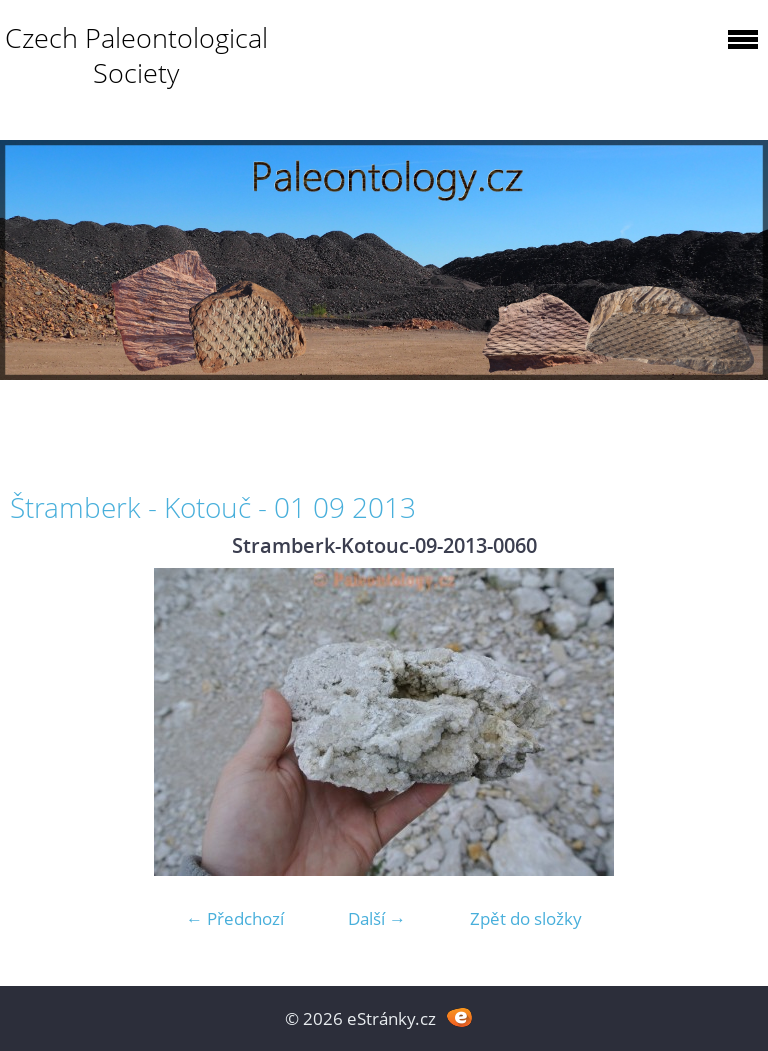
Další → (377, 918)
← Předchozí (235, 918)
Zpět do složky (526, 918)
